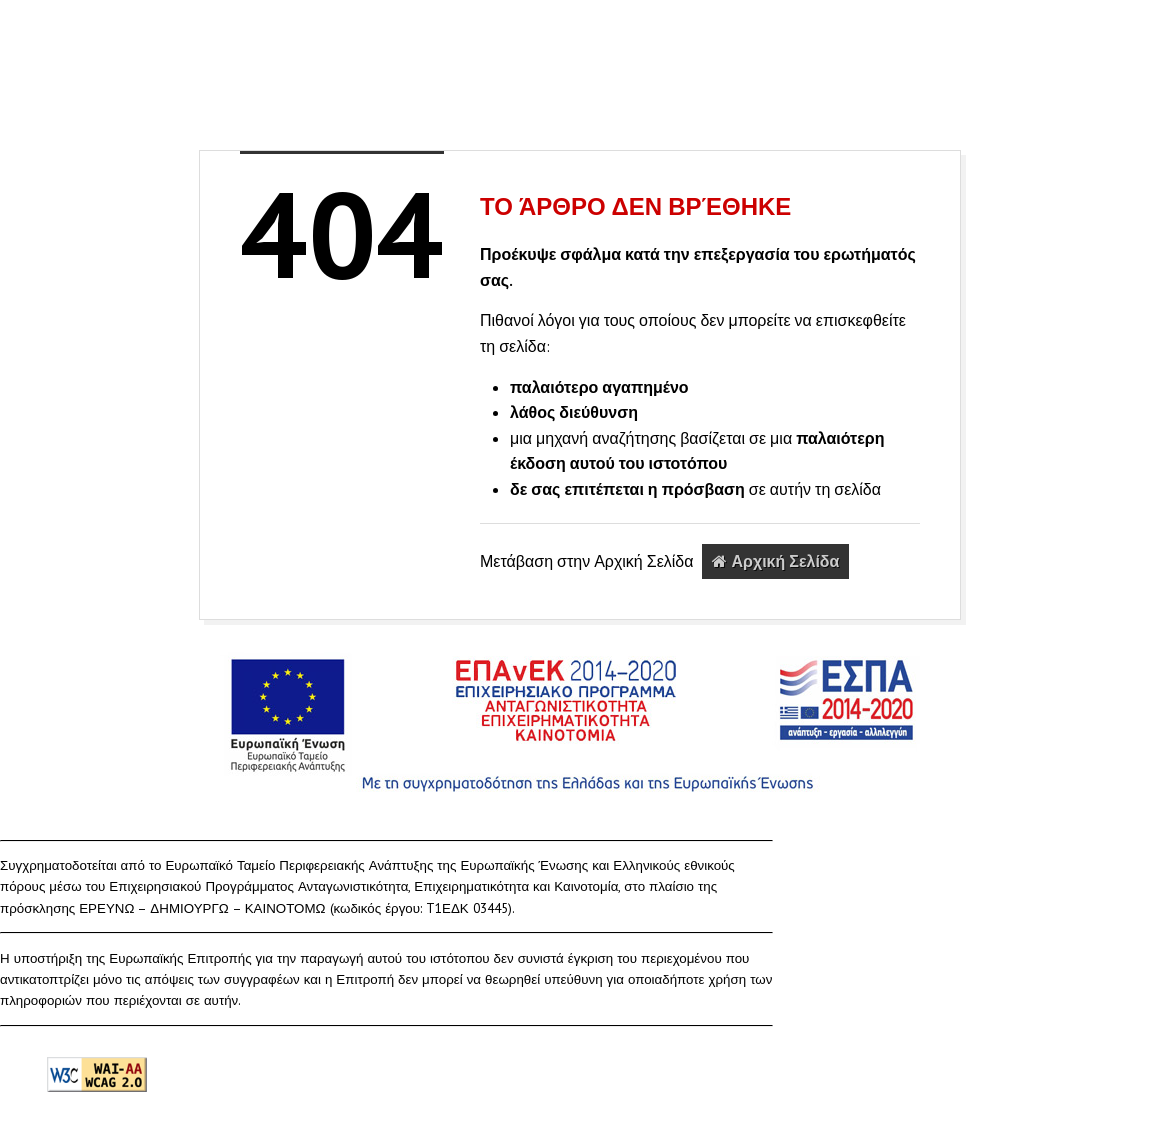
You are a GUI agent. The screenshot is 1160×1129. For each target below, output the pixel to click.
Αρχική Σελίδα (775, 561)
